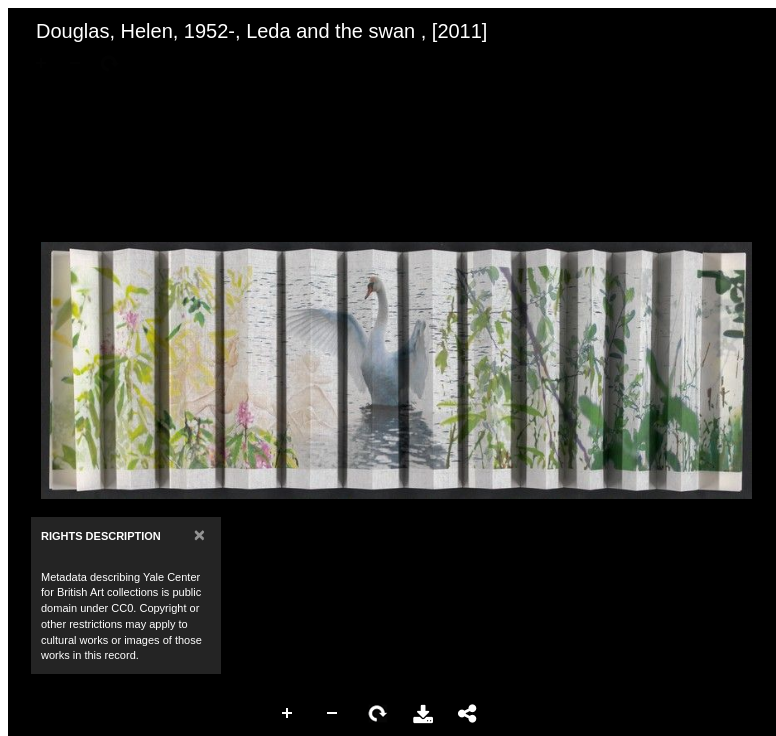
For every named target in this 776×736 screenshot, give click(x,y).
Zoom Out (333, 714)
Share (468, 714)
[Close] (199, 534)
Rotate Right (378, 714)
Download (423, 714)
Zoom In (288, 714)
